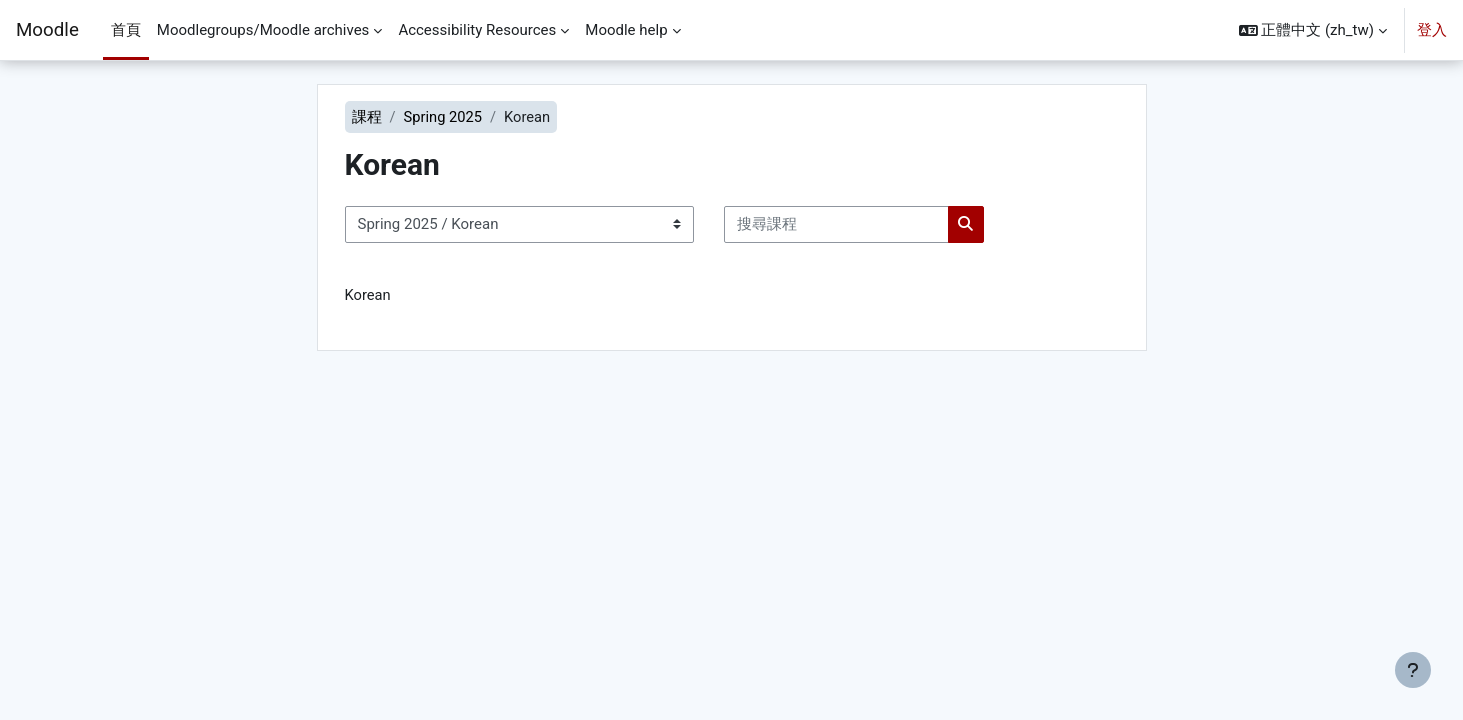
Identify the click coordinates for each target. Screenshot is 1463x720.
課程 (367, 117)
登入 (1432, 30)
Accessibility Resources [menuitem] (477, 30)
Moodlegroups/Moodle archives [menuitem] (263, 30)
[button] (1313, 30)
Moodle (47, 30)
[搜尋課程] (836, 225)
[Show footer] (1413, 670)
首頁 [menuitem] (126, 30)
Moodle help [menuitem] (626, 30)
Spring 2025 (444, 117)
